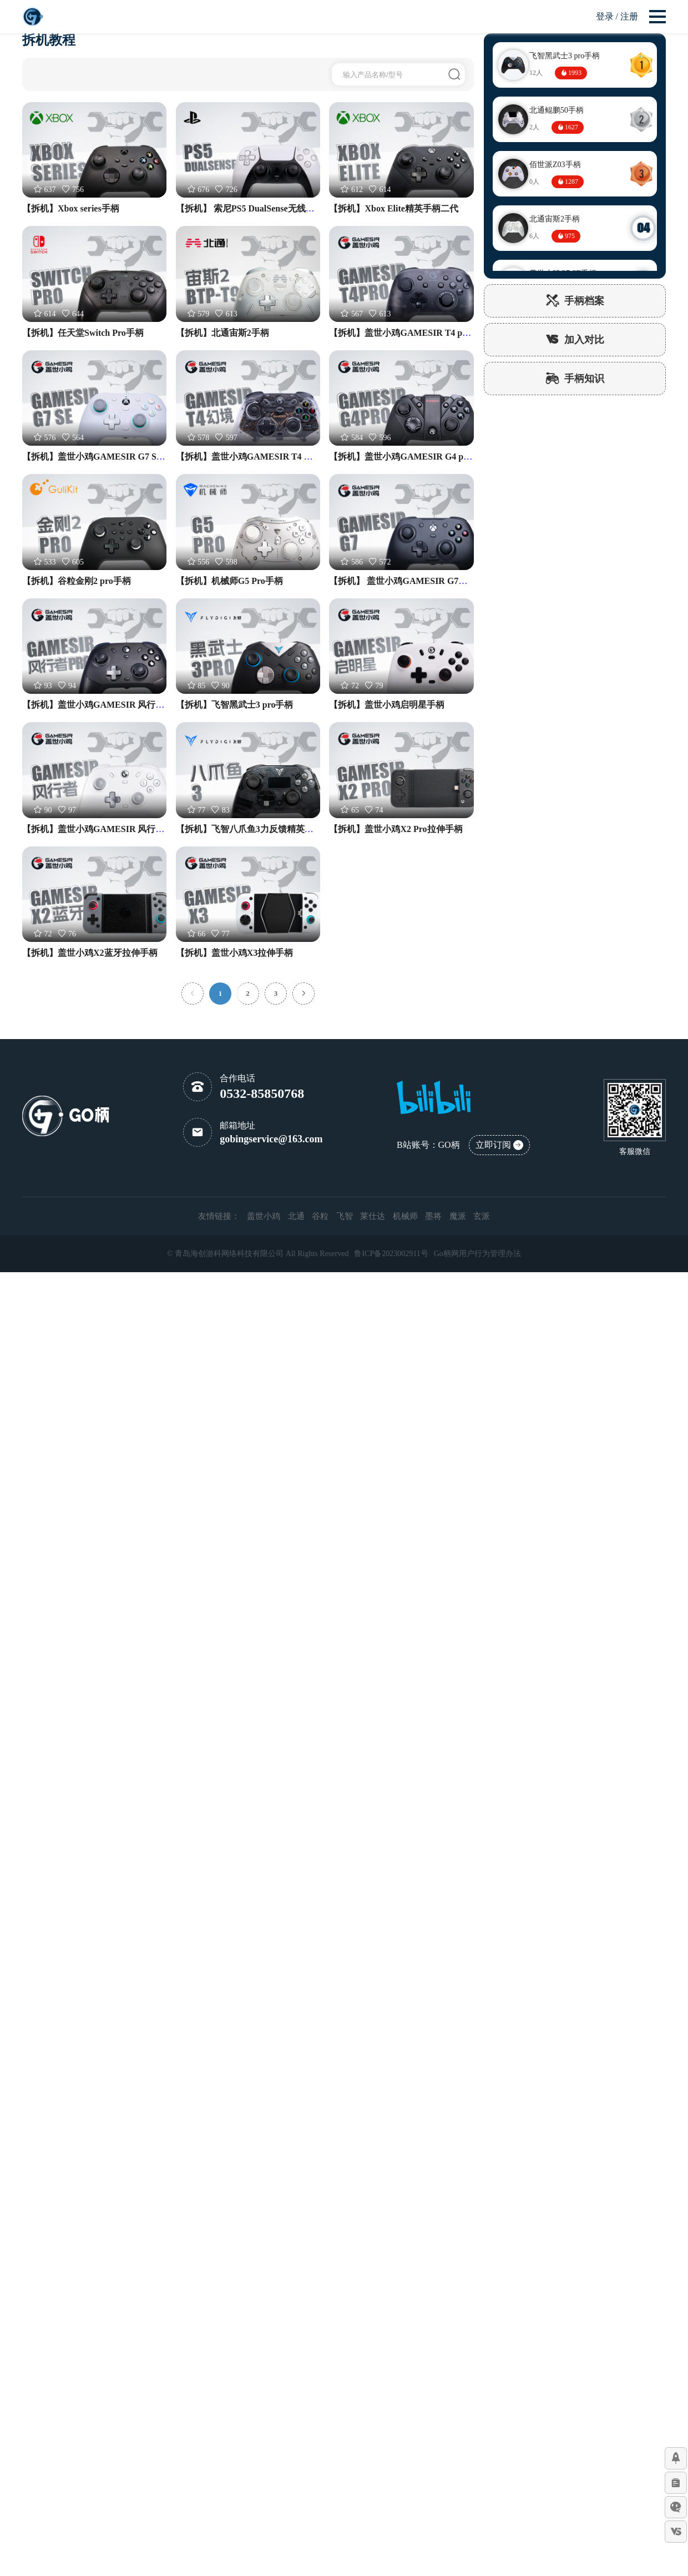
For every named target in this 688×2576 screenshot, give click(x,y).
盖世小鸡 (263, 1216)
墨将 (433, 1216)
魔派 (457, 1216)
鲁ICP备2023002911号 (391, 1253)
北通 (296, 1216)
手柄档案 (574, 300)
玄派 (481, 1216)
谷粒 (320, 1216)
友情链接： (219, 1216)
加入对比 (574, 339)
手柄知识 (574, 378)
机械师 (405, 1216)
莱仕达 (372, 1216)
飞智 (344, 1216)
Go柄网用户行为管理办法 (477, 1253)
